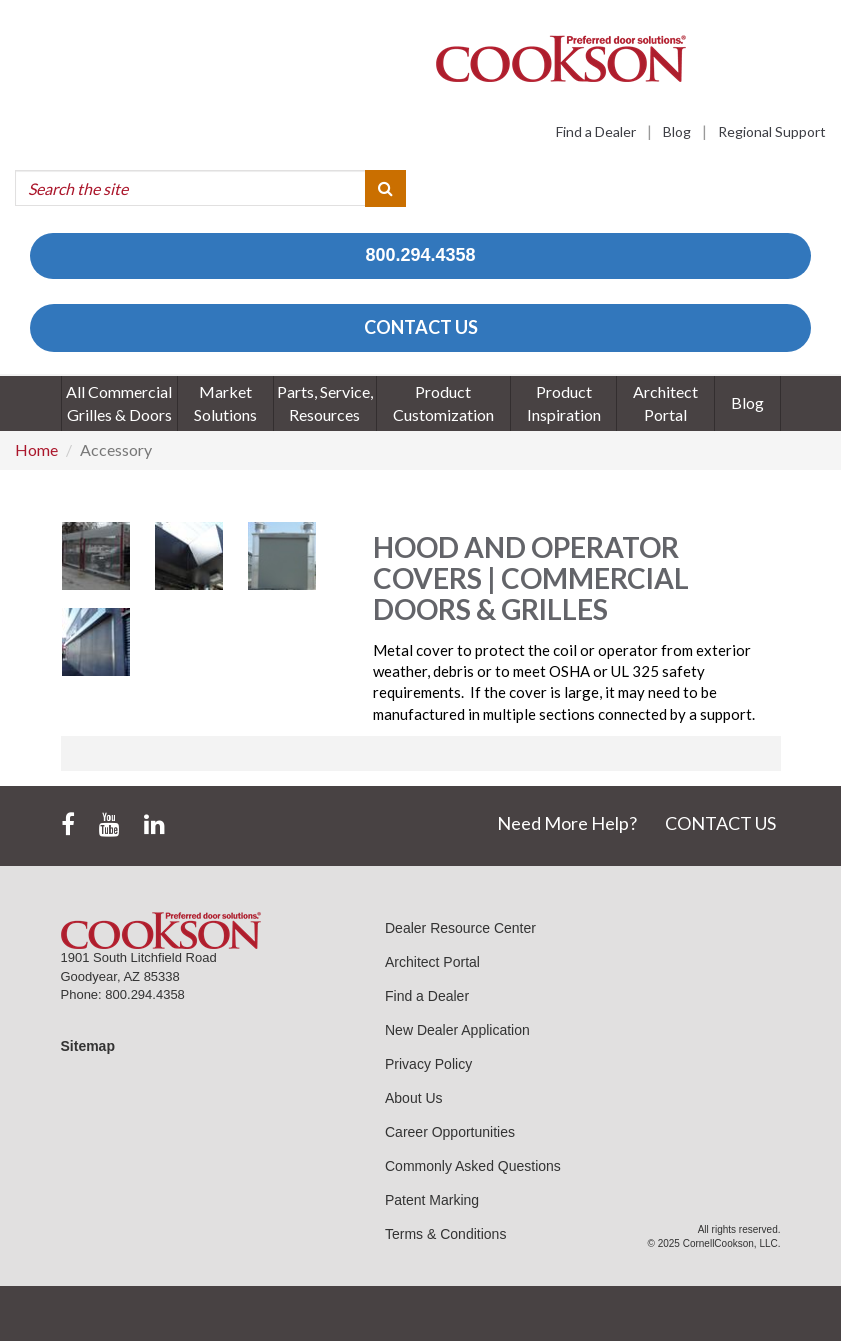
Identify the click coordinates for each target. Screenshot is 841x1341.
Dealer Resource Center (460, 928)
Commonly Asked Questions (473, 1166)
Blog (677, 131)
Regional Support (772, 131)
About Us (414, 1098)
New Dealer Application (457, 1030)
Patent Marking (432, 1200)
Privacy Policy (428, 1064)
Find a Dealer (596, 131)
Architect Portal (432, 962)
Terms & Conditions (445, 1234)
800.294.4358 (420, 255)
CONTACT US (421, 327)
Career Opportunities (450, 1132)
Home (36, 449)
